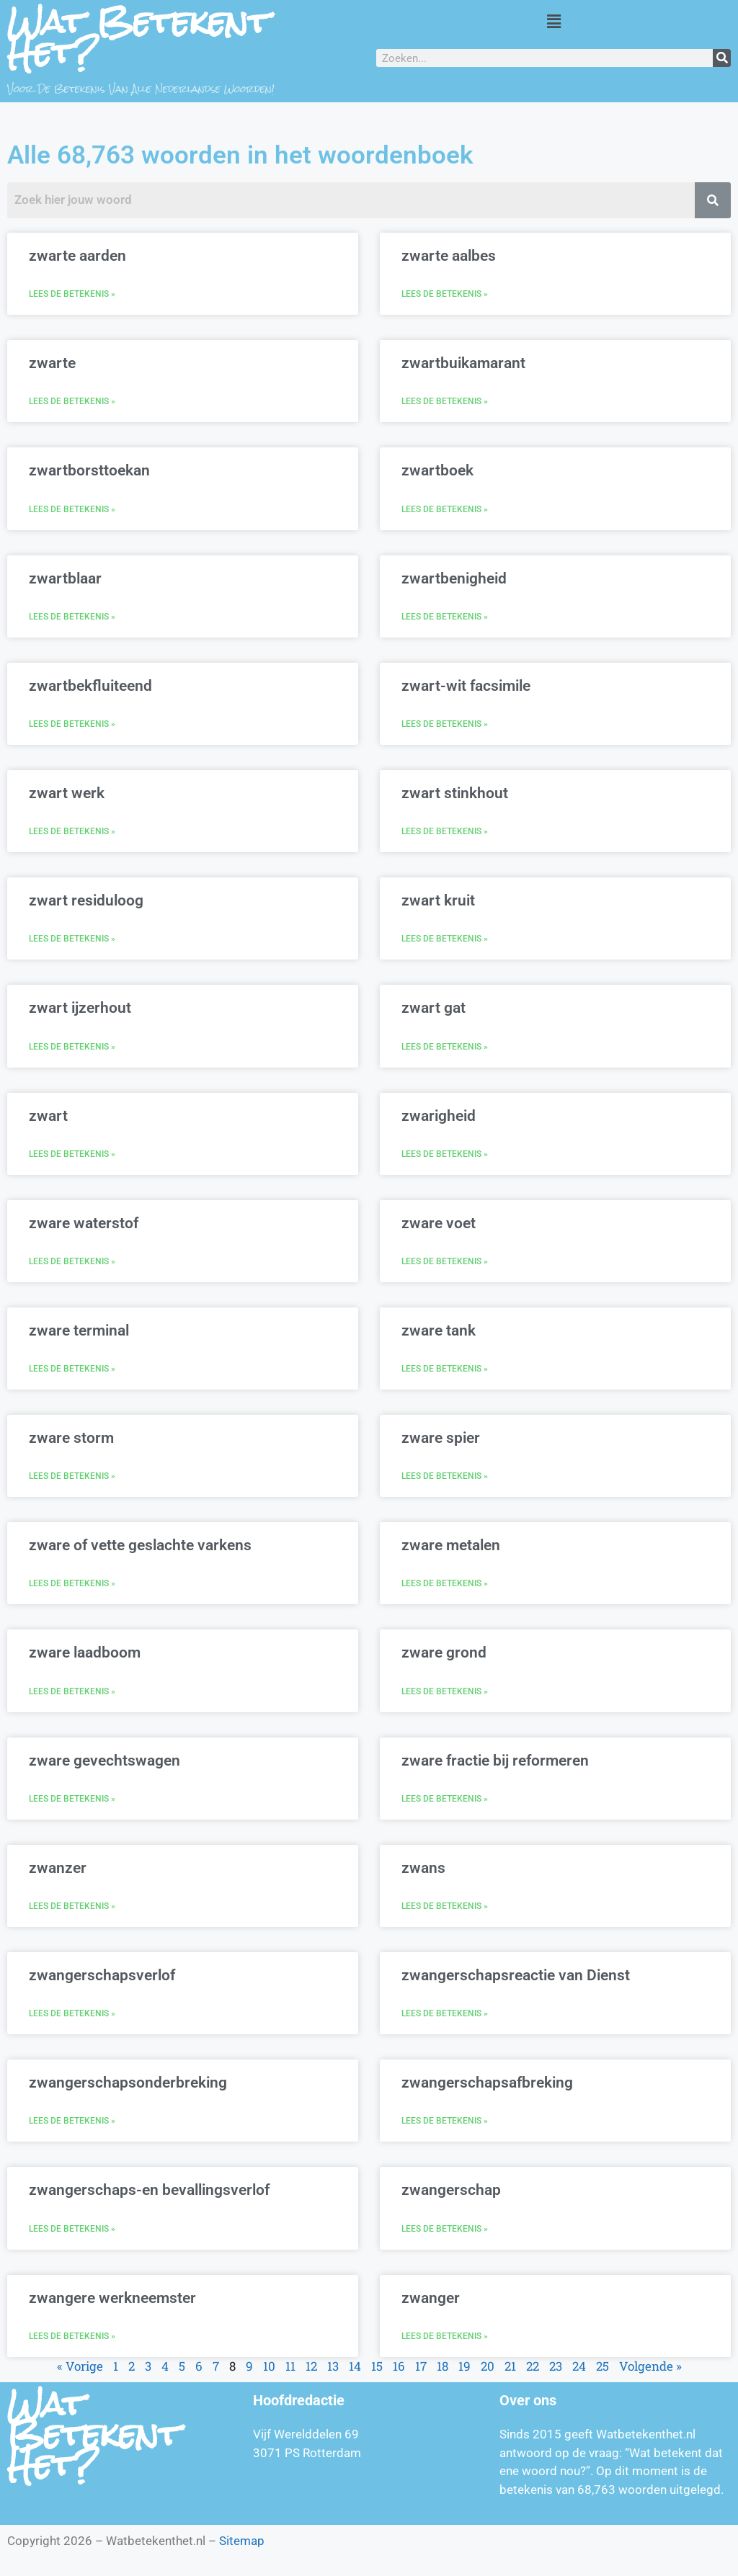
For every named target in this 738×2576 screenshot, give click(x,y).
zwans (423, 1868)
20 (487, 2366)
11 (290, 2366)
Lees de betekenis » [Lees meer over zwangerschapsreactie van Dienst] (444, 2013)
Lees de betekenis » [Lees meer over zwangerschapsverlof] (72, 2013)
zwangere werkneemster (112, 2298)
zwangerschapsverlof (102, 1975)
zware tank (438, 1330)
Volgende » (650, 2366)
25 (602, 2366)
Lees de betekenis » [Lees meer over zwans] (444, 1906)
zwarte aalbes (448, 255)
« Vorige (80, 2366)
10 (269, 2366)
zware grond (443, 1652)
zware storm (71, 1437)
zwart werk (67, 793)
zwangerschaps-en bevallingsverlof (149, 2190)
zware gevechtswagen (104, 1760)
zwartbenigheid (454, 578)
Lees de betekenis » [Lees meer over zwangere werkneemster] (72, 2336)
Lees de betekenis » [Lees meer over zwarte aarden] (72, 294)
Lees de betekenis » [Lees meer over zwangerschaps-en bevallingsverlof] (72, 2229)
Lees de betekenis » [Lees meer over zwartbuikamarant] (444, 401)
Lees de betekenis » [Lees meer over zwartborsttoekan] (72, 509)
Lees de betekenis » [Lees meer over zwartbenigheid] (444, 617)
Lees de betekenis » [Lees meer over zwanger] (444, 2336)
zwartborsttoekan (89, 470)
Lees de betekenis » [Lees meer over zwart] (72, 1154)
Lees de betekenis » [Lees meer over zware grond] (444, 1691)
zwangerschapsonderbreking (128, 2082)
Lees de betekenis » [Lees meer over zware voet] (444, 1261)
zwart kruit (438, 900)
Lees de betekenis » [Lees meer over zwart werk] (72, 831)
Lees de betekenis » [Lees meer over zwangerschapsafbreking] (444, 2121)
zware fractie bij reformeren (495, 1760)
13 (333, 2366)
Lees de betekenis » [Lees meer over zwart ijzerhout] (72, 1047)
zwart (48, 1115)
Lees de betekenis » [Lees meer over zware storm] (72, 1476)
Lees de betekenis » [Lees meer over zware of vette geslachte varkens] (72, 1583)
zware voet (438, 1223)
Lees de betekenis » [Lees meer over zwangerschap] (444, 2229)
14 (355, 2366)
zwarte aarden (77, 255)
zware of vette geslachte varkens (140, 1545)
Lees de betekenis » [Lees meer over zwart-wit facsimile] (444, 724)
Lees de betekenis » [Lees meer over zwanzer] (72, 1906)
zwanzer (57, 1868)
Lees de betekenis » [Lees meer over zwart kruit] (444, 939)
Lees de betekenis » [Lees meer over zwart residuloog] (72, 939)
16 (399, 2366)
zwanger (430, 2298)
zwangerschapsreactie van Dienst (515, 1975)
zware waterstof (83, 1223)
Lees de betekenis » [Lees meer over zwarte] (72, 401)
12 (311, 2366)
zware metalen (450, 1545)
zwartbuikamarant (463, 363)
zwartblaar (65, 578)
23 (555, 2366)
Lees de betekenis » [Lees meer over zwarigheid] (444, 1154)
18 (442, 2366)
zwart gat (433, 1007)
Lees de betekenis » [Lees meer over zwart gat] (444, 1047)
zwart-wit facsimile (465, 685)
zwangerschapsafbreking (487, 2082)
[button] (553, 21)
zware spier (440, 1437)
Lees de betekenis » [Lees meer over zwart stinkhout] (444, 831)
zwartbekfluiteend (90, 685)
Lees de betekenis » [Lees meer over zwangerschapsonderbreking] (72, 2121)
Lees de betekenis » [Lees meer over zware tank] (444, 1369)
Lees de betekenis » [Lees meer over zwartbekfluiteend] (72, 724)
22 (532, 2366)
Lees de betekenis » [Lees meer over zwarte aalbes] (444, 294)
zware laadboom (85, 1652)
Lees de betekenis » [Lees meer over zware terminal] (72, 1369)
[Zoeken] (722, 58)
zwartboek (437, 470)
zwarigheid (438, 1115)
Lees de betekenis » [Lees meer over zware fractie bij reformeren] (444, 1799)
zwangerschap (451, 2190)
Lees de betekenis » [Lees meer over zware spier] (444, 1476)
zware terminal (79, 1330)
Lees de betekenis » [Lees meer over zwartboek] (444, 509)
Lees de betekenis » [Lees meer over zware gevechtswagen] (72, 1799)
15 (377, 2366)
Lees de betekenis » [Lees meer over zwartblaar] (72, 617)
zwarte (52, 363)
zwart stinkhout (454, 793)
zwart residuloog (86, 900)
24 (579, 2366)
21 (510, 2366)
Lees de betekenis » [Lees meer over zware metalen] (444, 1583)
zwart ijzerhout (80, 1007)
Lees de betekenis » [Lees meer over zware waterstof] (72, 1261)
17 (421, 2366)
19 (464, 2366)
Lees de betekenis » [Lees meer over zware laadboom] (72, 1691)
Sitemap (241, 2540)
